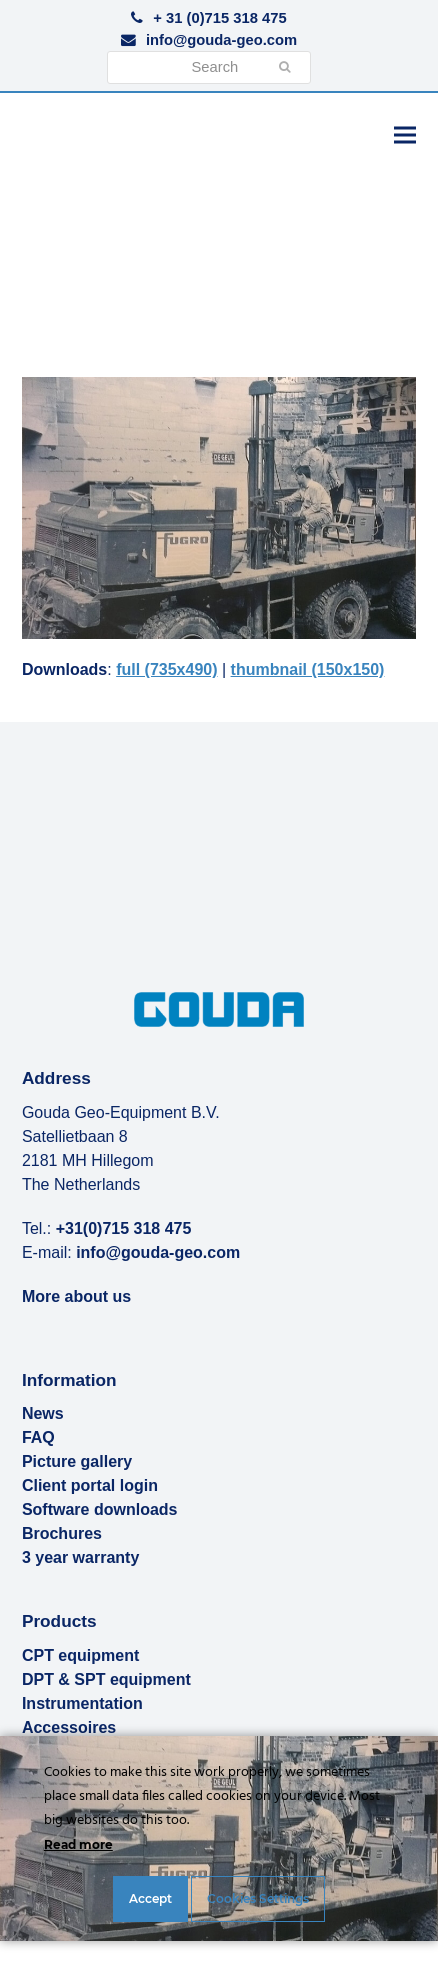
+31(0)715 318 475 (124, 1228)
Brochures (62, 1533)
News (43, 1413)
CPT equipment (80, 1655)
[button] (405, 134)
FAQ (38, 1437)
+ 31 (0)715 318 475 (219, 18)
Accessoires (69, 1727)
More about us (76, 1296)
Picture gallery (77, 1461)
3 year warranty (80, 1557)
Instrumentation (82, 1703)
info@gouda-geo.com (221, 40)
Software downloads (100, 1509)
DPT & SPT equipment (106, 1679)
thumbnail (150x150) (308, 669)
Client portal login (90, 1485)
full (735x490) (166, 669)
